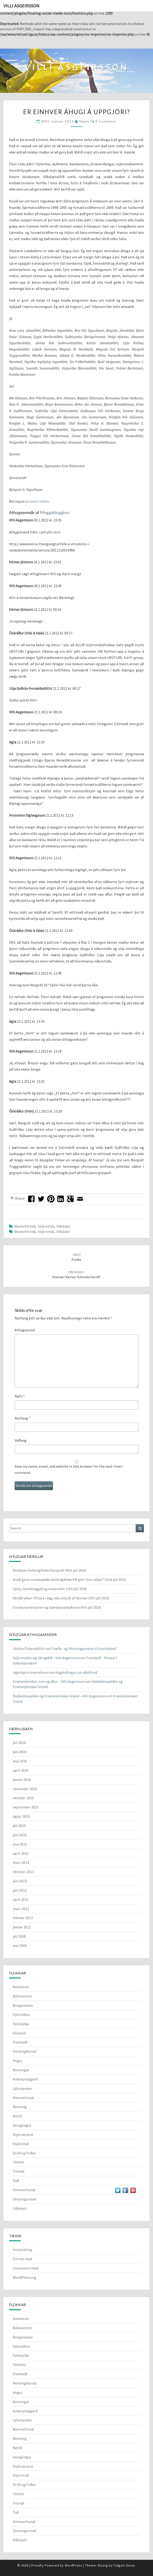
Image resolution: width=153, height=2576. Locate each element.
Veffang (20, 1440)
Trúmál (18, 2171)
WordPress (73, 2565)
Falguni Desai (124, 2565)
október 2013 (23, 1871)
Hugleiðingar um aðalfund (76, 1672)
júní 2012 (20, 1890)
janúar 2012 (22, 1927)
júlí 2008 (19, 1936)
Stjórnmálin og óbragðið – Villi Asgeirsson (46, 1657)
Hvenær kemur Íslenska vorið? (76, 1274)
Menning (20, 2106)
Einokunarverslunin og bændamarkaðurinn (47, 1607)
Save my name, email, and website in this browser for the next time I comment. (69, 1469)
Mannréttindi (25, 1226)
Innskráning (22, 2249)
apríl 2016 (20, 1770)
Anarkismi (21, 1986)
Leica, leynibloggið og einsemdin (39, 1588)
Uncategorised (24, 2199)
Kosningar (21, 2070)
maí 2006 (20, 1945)
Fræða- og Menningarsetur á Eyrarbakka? (84, 1648)
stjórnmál (46, 1231)
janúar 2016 (22, 1779)
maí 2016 (20, 1761)
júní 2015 (20, 1835)
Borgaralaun (23, 2005)
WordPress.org (24, 2277)
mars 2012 (21, 1908)
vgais (84, 121)
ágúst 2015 (21, 1816)
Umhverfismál (24, 2189)
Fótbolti (19, 2033)
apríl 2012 (20, 1899)
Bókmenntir (22, 1996)
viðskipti (63, 1231)
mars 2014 (21, 1862)
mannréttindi (25, 1231)
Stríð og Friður (24, 2153)
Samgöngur (22, 2125)
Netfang (22, 1418)
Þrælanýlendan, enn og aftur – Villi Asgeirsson (49, 1681)
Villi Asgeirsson (21, 6)
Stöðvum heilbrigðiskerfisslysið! (38, 1570)
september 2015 (26, 1807)
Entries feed (22, 2258)
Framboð (20, 2042)
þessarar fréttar (37, 501)
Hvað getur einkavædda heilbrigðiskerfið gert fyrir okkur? (58, 1579)
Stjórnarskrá (23, 2134)
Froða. (76, 1257)
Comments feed (25, 2268)
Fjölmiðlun (21, 2014)
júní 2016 (20, 1751)
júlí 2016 (19, 1742)
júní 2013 (20, 1881)
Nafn (20, 1396)
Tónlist (18, 2162)
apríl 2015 (20, 1853)
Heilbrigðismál (25, 2051)
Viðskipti (63, 1226)
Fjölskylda (21, 2023)
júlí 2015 (19, 1825)
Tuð (16, 2180)
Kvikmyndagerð (25, 2079)
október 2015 (23, 1798)
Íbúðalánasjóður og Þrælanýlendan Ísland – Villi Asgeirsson (60, 1696)
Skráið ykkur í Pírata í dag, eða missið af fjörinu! (50, 1598)
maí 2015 (20, 1844)
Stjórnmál (46, 1226)
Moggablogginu (54, 512)
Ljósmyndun (22, 2088)
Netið (17, 2116)
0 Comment (106, 121)
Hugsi (17, 2060)
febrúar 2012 (23, 1917)
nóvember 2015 (25, 1788)
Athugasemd (25, 1330)
